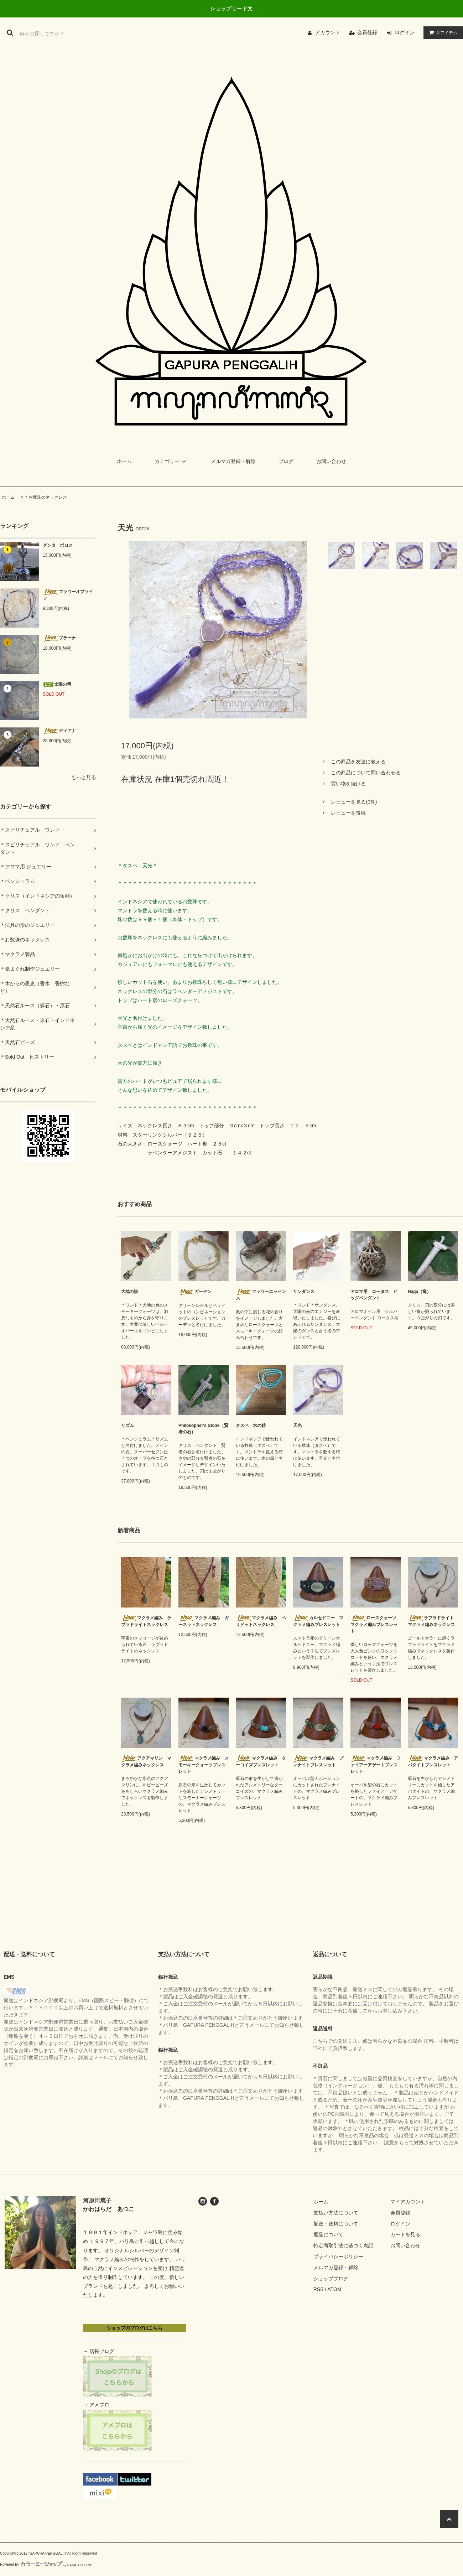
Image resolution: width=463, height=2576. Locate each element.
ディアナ (59, 731)
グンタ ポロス (58, 545)
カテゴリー (171, 461)
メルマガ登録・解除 (233, 461)
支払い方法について (335, 2213)
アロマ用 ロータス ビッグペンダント (373, 1294)
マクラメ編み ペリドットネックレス (261, 1621)
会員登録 (367, 32)
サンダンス (303, 1291)
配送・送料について (335, 2224)
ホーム (124, 461)
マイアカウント (407, 2201)
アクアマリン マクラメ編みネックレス (146, 1761)
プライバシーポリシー (338, 2256)
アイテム (441, 32)
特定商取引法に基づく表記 (343, 2245)
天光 (297, 1425)
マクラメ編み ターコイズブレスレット (261, 1761)
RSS (318, 2289)
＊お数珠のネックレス (45, 497)
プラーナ (59, 638)
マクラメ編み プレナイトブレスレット (318, 1761)
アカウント (327, 32)
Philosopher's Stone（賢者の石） (203, 1428)
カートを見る (405, 2234)
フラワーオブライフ (68, 595)
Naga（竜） (419, 1291)
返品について (328, 2234)
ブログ (286, 461)
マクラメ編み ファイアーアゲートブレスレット (375, 1764)
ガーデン (195, 1292)
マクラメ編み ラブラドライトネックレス (146, 1621)
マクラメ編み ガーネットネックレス (203, 1621)
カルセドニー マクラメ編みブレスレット (318, 1621)
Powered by (46, 2564)
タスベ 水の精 (251, 1425)
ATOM (334, 2289)
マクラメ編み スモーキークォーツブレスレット (203, 1764)
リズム (127, 1425)
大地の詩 (129, 1291)
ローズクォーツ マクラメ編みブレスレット (375, 1624)
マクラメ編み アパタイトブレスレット (433, 1761)
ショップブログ (330, 2278)
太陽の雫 (57, 684)
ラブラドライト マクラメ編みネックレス (433, 1621)
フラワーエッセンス (261, 1295)
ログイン (405, 32)
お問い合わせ (331, 461)
